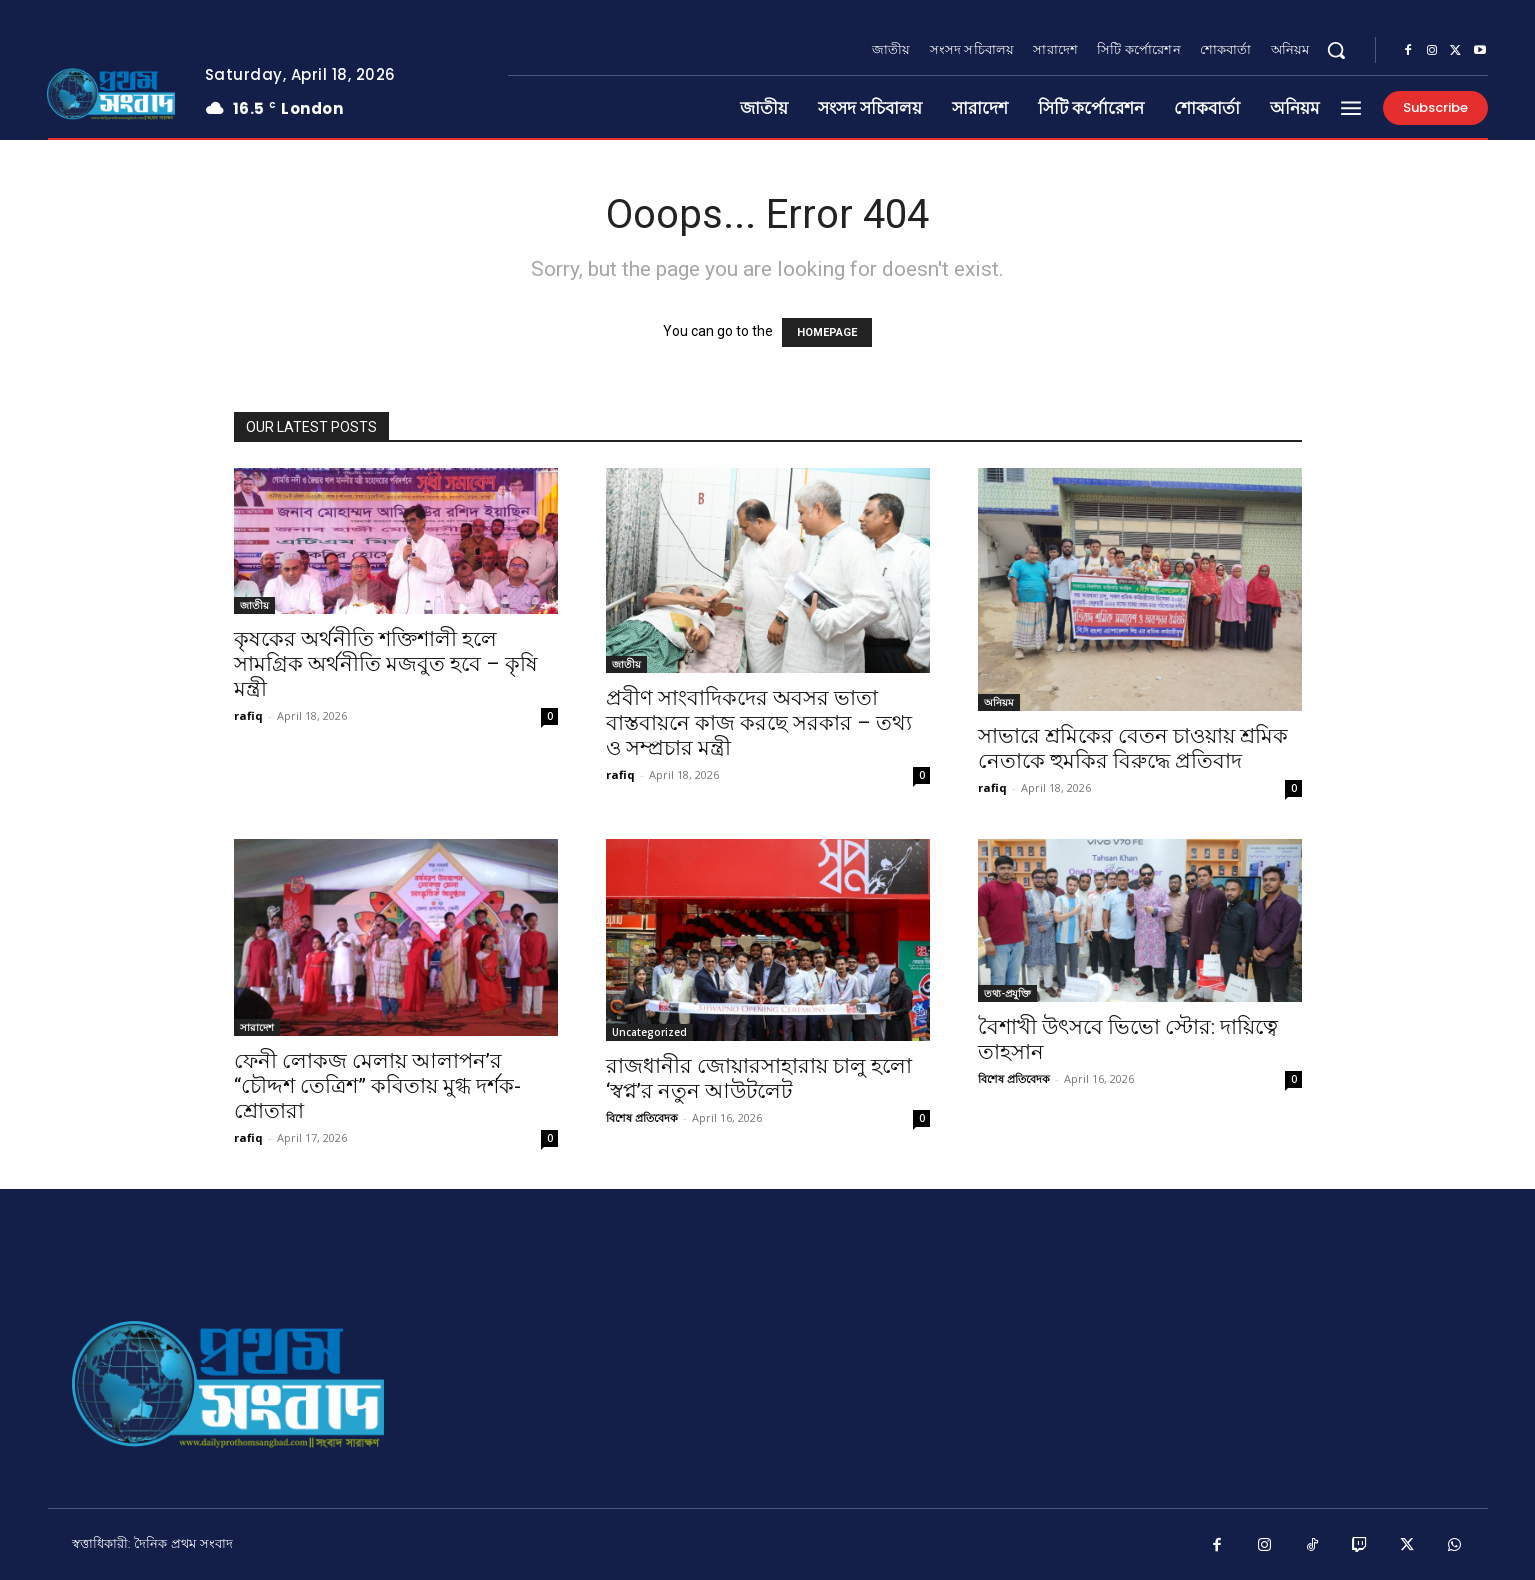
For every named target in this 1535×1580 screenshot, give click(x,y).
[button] (1336, 50)
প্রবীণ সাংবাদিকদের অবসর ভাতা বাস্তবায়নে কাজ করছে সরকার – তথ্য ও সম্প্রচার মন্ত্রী (759, 723)
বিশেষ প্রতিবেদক (642, 1117)
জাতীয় (254, 605)
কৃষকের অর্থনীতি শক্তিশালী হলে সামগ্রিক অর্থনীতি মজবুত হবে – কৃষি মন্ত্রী (386, 664)
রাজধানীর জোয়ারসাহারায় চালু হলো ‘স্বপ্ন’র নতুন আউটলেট (759, 1078)
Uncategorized (649, 1032)
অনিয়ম (999, 702)
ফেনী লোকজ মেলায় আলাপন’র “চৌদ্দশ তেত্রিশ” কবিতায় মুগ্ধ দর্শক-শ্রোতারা (377, 1086)
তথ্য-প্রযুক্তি (1007, 993)
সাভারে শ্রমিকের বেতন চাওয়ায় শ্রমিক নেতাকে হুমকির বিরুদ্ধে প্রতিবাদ (1133, 748)
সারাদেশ (257, 1027)
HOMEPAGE (827, 332)
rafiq (248, 715)
